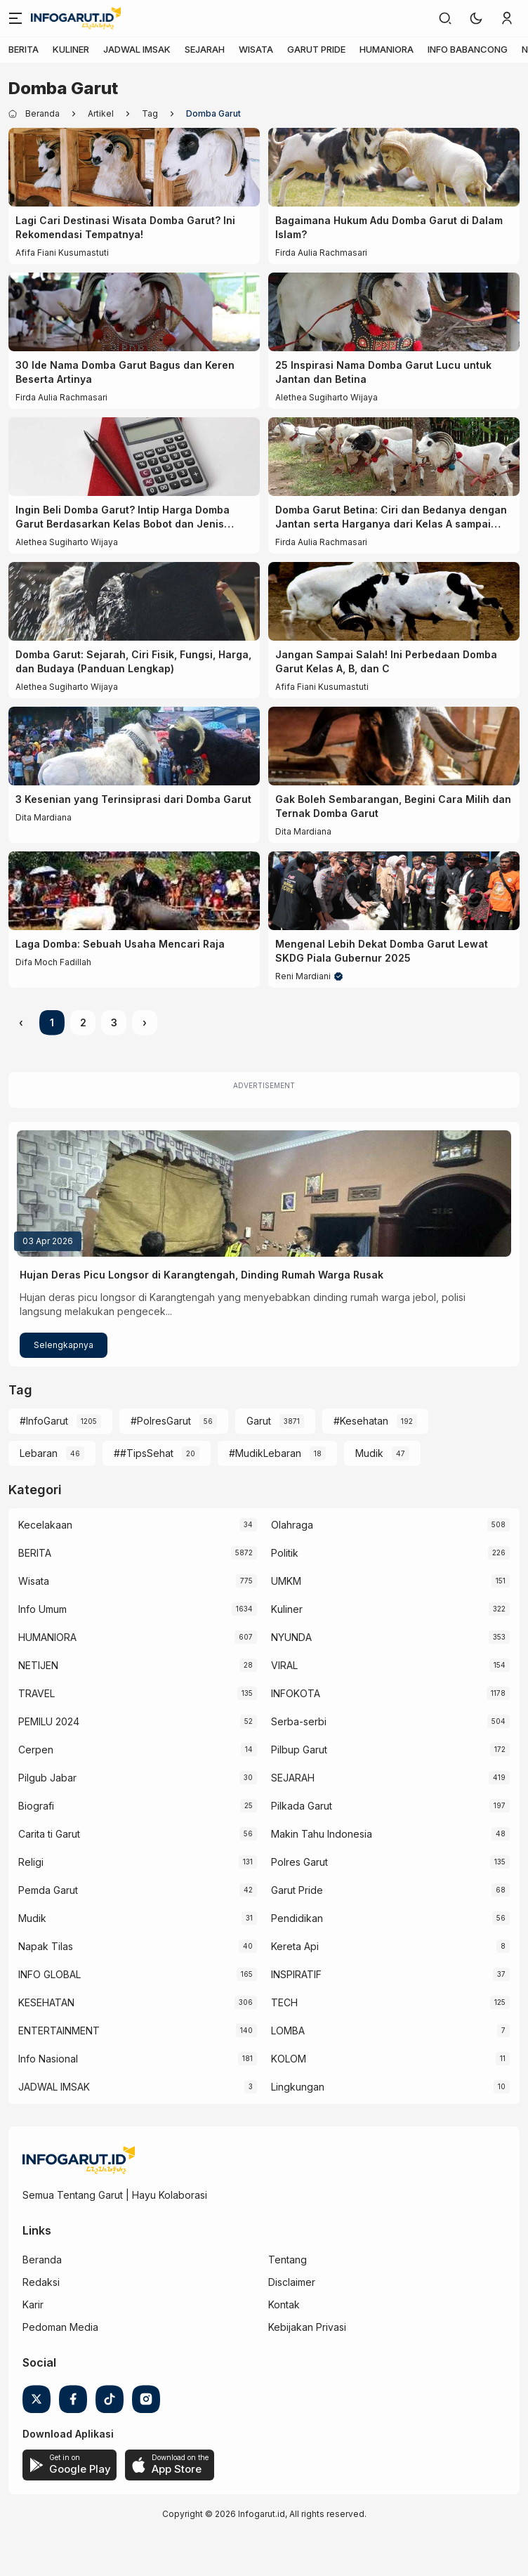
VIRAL (284, 1665)
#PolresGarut (161, 1421)
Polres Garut (299, 1862)
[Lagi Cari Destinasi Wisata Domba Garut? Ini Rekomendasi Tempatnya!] (134, 167)
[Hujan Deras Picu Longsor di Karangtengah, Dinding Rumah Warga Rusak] (264, 1193)
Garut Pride (297, 1890)
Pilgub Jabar (47, 1778)
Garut (258, 1421)
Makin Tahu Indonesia (321, 1834)
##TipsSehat (143, 1453)
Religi (31, 1862)
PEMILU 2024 (48, 1721)
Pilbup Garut (299, 1750)
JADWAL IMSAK (137, 49)
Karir (33, 2304)
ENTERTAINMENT (59, 2030)
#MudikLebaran (265, 1453)
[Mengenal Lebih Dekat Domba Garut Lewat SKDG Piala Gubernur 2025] (394, 890)
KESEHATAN (46, 2002)
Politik (284, 1553)
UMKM (286, 1581)
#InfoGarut (44, 1421)
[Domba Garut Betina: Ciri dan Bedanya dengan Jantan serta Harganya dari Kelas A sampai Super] (394, 456)
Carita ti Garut (49, 1834)
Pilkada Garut (301, 1806)
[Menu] (15, 18)
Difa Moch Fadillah (53, 962)
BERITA (23, 49)
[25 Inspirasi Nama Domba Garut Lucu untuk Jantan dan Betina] (394, 312)
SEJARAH (205, 49)
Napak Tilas (45, 1946)
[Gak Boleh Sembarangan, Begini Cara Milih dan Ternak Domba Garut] (394, 746)
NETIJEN (38, 1665)
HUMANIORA (386, 49)
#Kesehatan (361, 1421)
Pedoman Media (60, 2327)
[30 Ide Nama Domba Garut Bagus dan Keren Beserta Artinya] (134, 312)
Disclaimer (291, 2282)
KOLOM (288, 2059)
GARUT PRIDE (316, 49)
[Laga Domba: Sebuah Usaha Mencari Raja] (134, 890)
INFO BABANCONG (468, 49)
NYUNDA (291, 1637)
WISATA (256, 49)
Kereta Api (295, 1946)
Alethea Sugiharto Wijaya (326, 397)
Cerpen (35, 1750)
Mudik (369, 1453)
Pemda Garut (48, 1890)
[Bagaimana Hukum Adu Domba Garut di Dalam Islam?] (394, 167)
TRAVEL (36, 1693)
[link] (445, 18)
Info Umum (42, 1609)
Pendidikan (297, 1918)
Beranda (42, 2260)
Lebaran (39, 1453)
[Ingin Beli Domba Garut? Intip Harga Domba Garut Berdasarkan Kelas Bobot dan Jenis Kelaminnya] (134, 456)
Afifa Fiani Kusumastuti (62, 252)
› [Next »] (145, 1022)
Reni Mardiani (303, 976)
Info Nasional (48, 2059)
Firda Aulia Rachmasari (321, 252)
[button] (476, 18)
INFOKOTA (295, 1693)
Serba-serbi (298, 1721)
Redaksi (41, 2282)
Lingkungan (297, 2087)
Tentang (287, 2260)
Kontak (284, 2304)
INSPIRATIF (296, 1974)
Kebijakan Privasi (307, 2327)
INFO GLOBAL (49, 1974)
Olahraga (292, 1525)
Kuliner (287, 1609)
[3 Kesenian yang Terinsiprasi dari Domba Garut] (134, 746)
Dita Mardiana (43, 817)
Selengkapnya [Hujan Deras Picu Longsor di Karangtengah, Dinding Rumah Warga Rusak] (63, 1345)
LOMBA (288, 2030)
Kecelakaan (45, 1525)
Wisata (33, 1581)
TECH (284, 2002)
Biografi (36, 1806)
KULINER (71, 49)
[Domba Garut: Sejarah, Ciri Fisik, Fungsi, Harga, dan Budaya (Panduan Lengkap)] (134, 601)
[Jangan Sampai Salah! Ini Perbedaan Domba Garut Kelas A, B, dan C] (394, 601)
